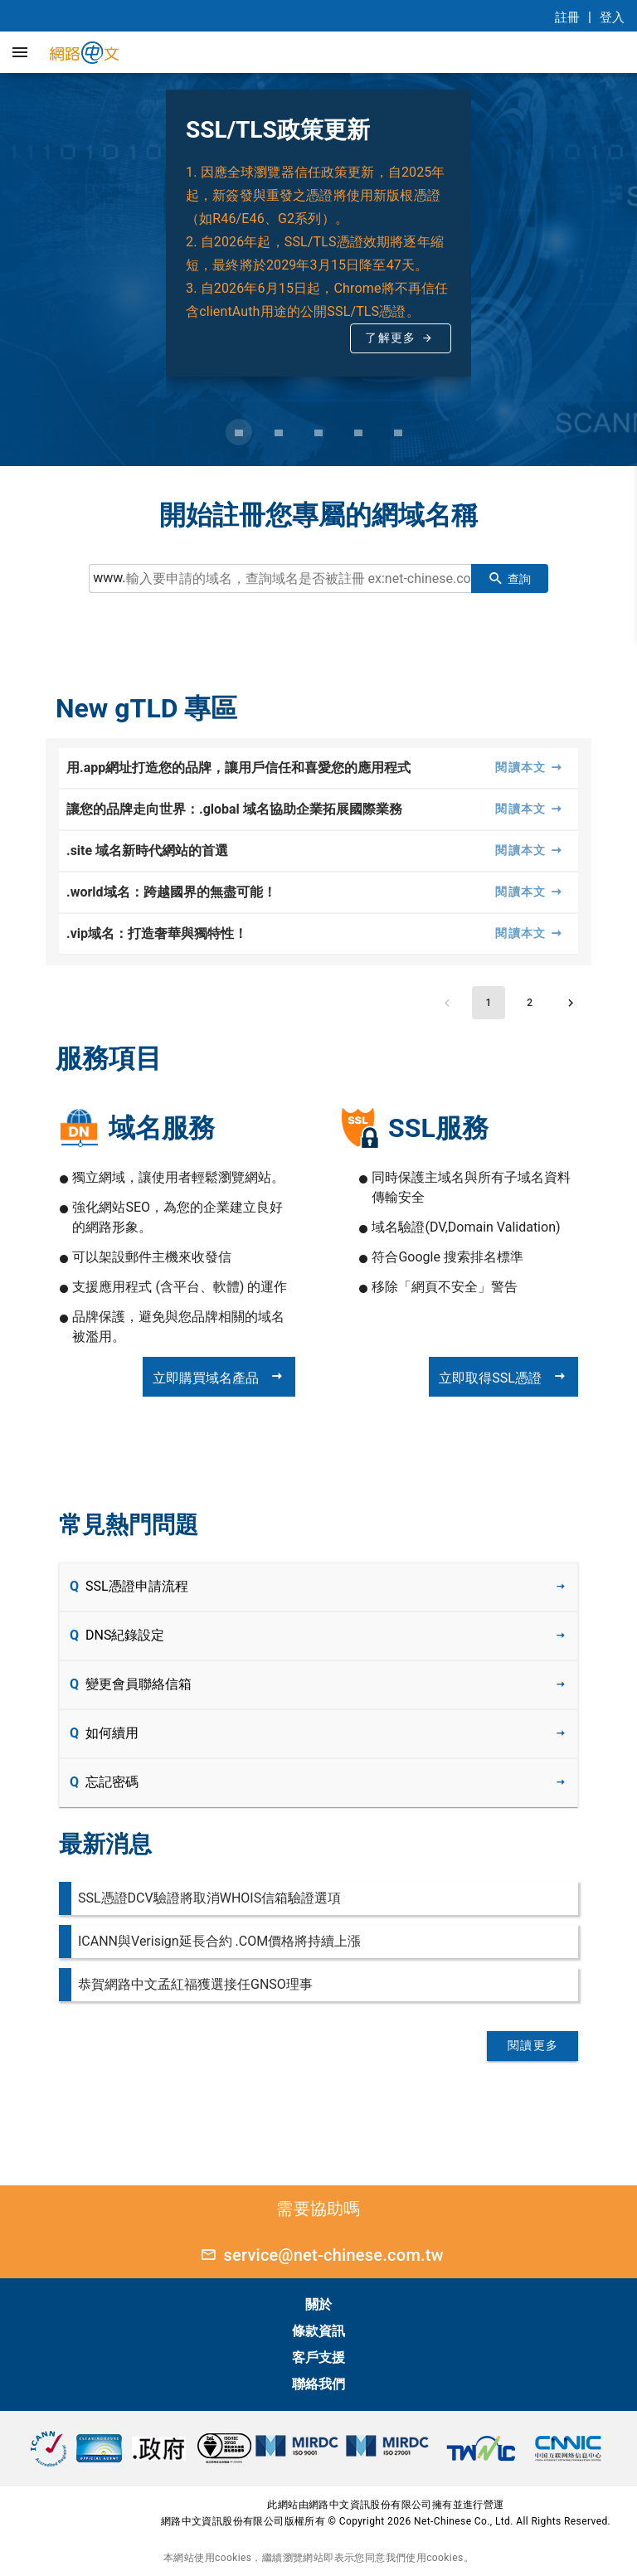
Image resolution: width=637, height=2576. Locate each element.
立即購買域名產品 (219, 1377)
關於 (318, 2304)
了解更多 (390, 337)
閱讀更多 (533, 2045)
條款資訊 (318, 2331)
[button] (20, 52)
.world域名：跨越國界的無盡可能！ (171, 892)
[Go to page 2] (530, 1002)
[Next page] (570, 1002)
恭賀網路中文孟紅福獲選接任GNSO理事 (195, 1984)
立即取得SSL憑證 (503, 1377)
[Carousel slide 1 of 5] (239, 432)
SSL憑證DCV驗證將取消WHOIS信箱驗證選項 (209, 1898)
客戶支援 (318, 2357)
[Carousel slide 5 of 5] (398, 432)
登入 (612, 17)
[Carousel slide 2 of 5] (278, 432)
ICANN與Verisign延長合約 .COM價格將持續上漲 (219, 1941)
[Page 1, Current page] (488, 1002)
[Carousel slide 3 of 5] (318, 432)
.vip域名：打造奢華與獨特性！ (156, 933)
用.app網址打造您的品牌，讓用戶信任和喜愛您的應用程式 (238, 767)
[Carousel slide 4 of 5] (358, 432)
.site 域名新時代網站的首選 (147, 850)
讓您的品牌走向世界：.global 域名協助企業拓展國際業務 (234, 809)
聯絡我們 (318, 2384)
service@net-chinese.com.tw (318, 2255)
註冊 (567, 17)
